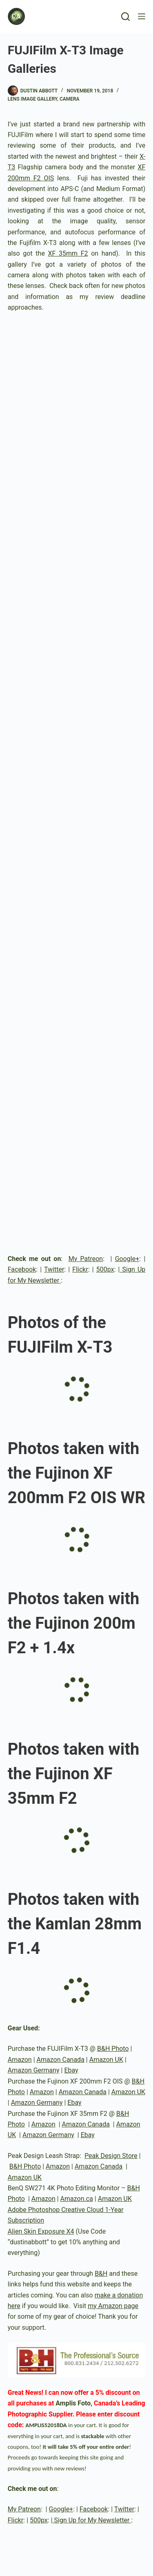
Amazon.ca (76, 2199)
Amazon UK (106, 2059)
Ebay (71, 2070)
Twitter (54, 1269)
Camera (70, 99)
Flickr (80, 1269)
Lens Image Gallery (32, 99)
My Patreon (86, 1259)
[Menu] (141, 16)
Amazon (20, 2059)
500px (105, 1269)
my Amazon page (113, 2306)
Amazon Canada (60, 2059)
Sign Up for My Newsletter (92, 2520)
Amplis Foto (73, 2403)
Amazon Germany (34, 2070)
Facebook (22, 1269)
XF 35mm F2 (68, 253)
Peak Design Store (110, 2156)
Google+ (127, 1259)
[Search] (125, 16)
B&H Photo (113, 2048)
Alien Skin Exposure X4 (41, 2231)
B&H (101, 2273)
